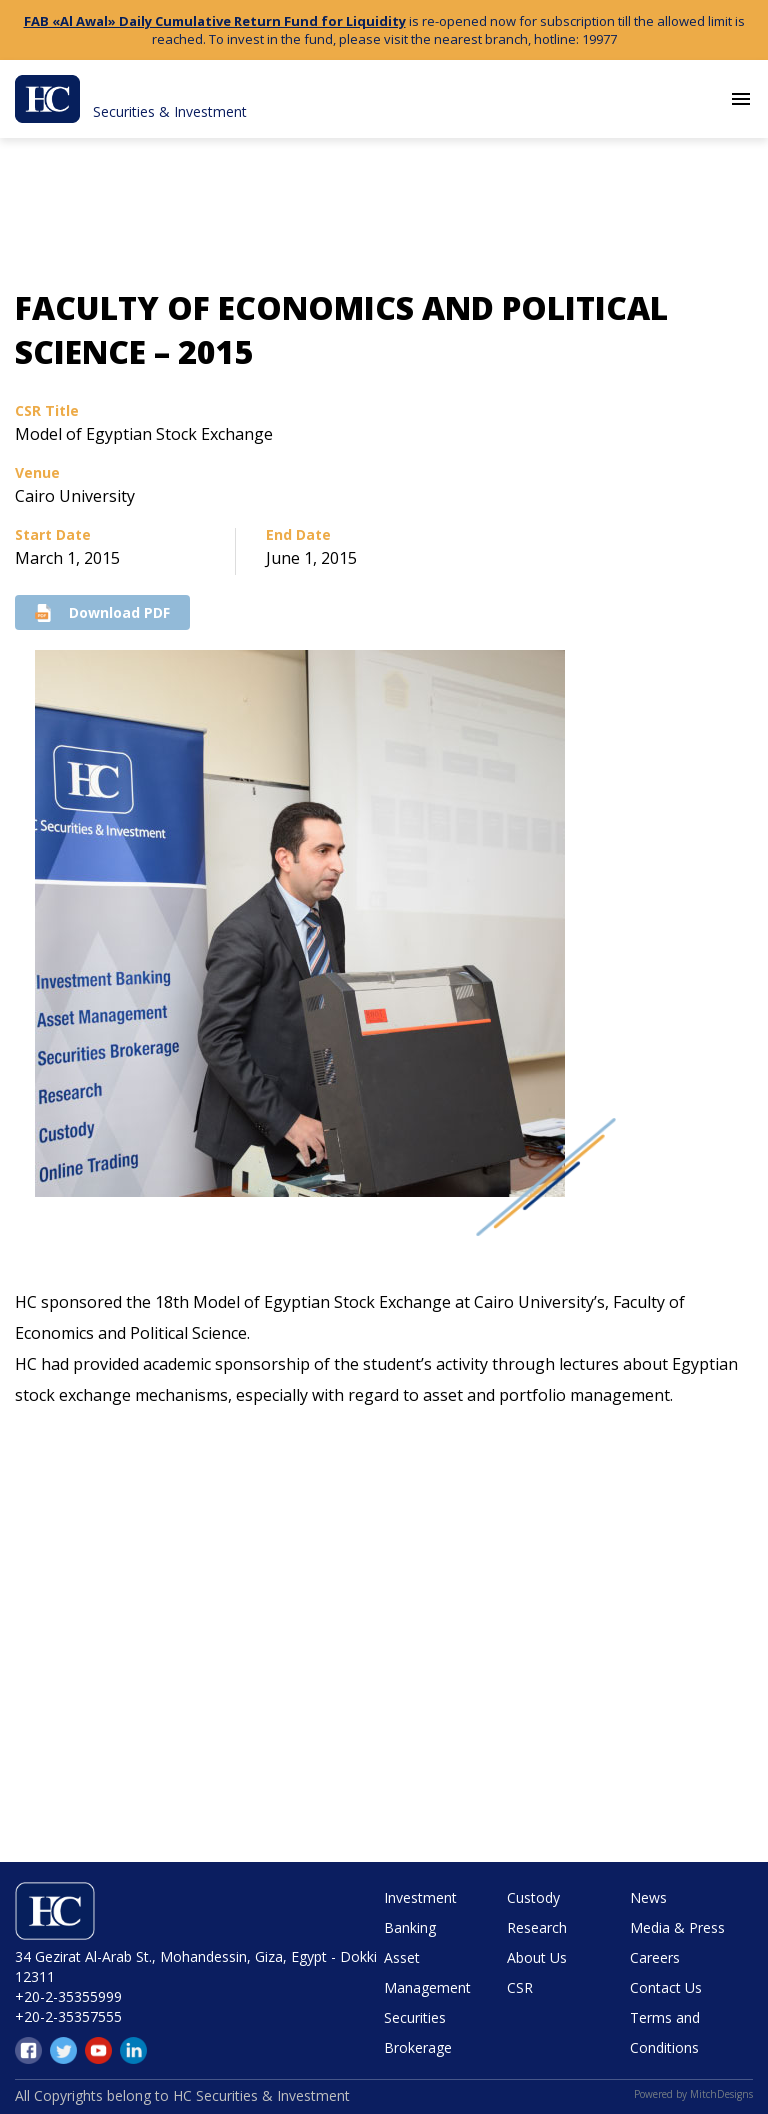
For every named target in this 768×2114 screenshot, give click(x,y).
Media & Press (677, 1927)
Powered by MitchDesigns (693, 2094)
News (648, 1897)
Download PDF (102, 612)
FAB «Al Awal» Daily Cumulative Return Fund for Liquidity (215, 21)
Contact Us (666, 1987)
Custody (533, 1897)
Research (537, 1927)
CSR (520, 1987)
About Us (537, 1957)
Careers (655, 1957)
